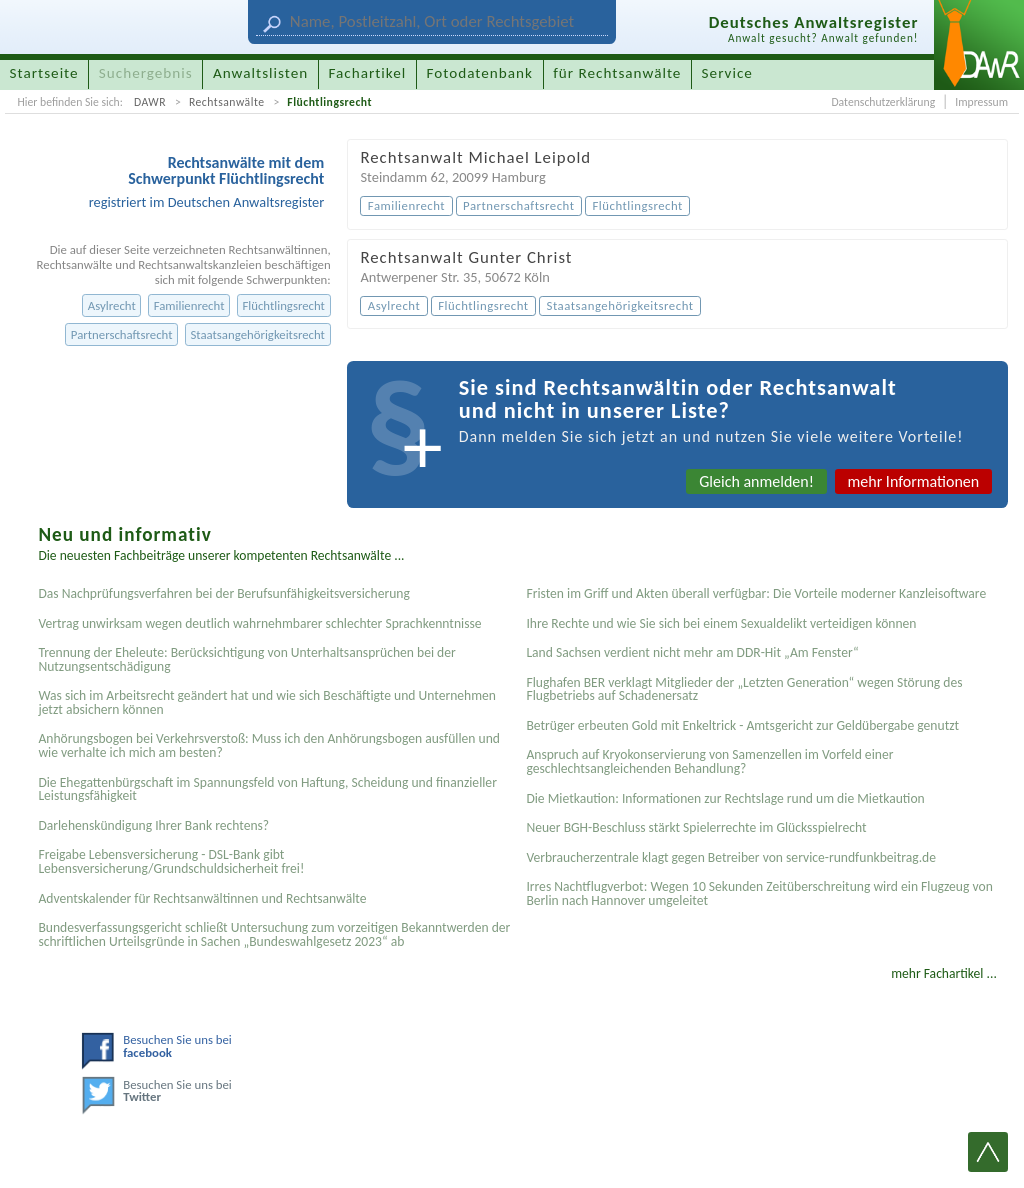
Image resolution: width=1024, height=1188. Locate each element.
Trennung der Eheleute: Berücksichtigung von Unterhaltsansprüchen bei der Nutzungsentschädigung (246, 659)
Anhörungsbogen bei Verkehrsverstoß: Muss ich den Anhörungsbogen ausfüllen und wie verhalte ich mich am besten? (269, 745)
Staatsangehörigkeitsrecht (257, 334)
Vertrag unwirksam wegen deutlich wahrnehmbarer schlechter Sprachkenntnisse (259, 623)
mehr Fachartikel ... (944, 973)
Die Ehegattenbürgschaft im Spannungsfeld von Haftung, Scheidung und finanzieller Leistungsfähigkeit (267, 789)
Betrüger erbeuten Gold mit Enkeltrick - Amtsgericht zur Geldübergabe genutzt (742, 725)
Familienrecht (189, 305)
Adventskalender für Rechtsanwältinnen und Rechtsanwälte (202, 898)
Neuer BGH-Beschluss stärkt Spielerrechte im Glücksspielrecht (696, 827)
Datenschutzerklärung (883, 102)
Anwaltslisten (260, 73)
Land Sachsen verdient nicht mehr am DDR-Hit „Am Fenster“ (692, 652)
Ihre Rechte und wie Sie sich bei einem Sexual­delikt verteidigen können (721, 623)
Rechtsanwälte (227, 102)
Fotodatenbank (480, 73)
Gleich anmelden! (756, 481)
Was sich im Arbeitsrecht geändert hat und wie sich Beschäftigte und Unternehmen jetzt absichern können (267, 702)
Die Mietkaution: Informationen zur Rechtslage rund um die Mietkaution (725, 798)
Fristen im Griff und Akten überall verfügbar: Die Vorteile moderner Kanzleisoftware (756, 593)
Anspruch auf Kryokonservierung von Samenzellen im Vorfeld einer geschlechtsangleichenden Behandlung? (709, 761)
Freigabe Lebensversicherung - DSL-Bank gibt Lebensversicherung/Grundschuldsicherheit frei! (171, 861)
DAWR (150, 102)
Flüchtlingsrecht (329, 102)
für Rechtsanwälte (617, 73)
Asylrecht (112, 305)
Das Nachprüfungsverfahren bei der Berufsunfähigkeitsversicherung (223, 593)
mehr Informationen (914, 481)
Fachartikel (367, 73)
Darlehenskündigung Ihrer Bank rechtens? (153, 825)
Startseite (44, 73)
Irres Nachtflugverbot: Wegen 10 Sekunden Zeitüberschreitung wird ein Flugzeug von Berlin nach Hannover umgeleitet (759, 893)
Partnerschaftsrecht (122, 334)
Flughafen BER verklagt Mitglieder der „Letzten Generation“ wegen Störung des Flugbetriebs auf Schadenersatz (744, 689)
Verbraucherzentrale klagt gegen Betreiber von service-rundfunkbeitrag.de (731, 857)
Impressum (981, 102)
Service (727, 73)
